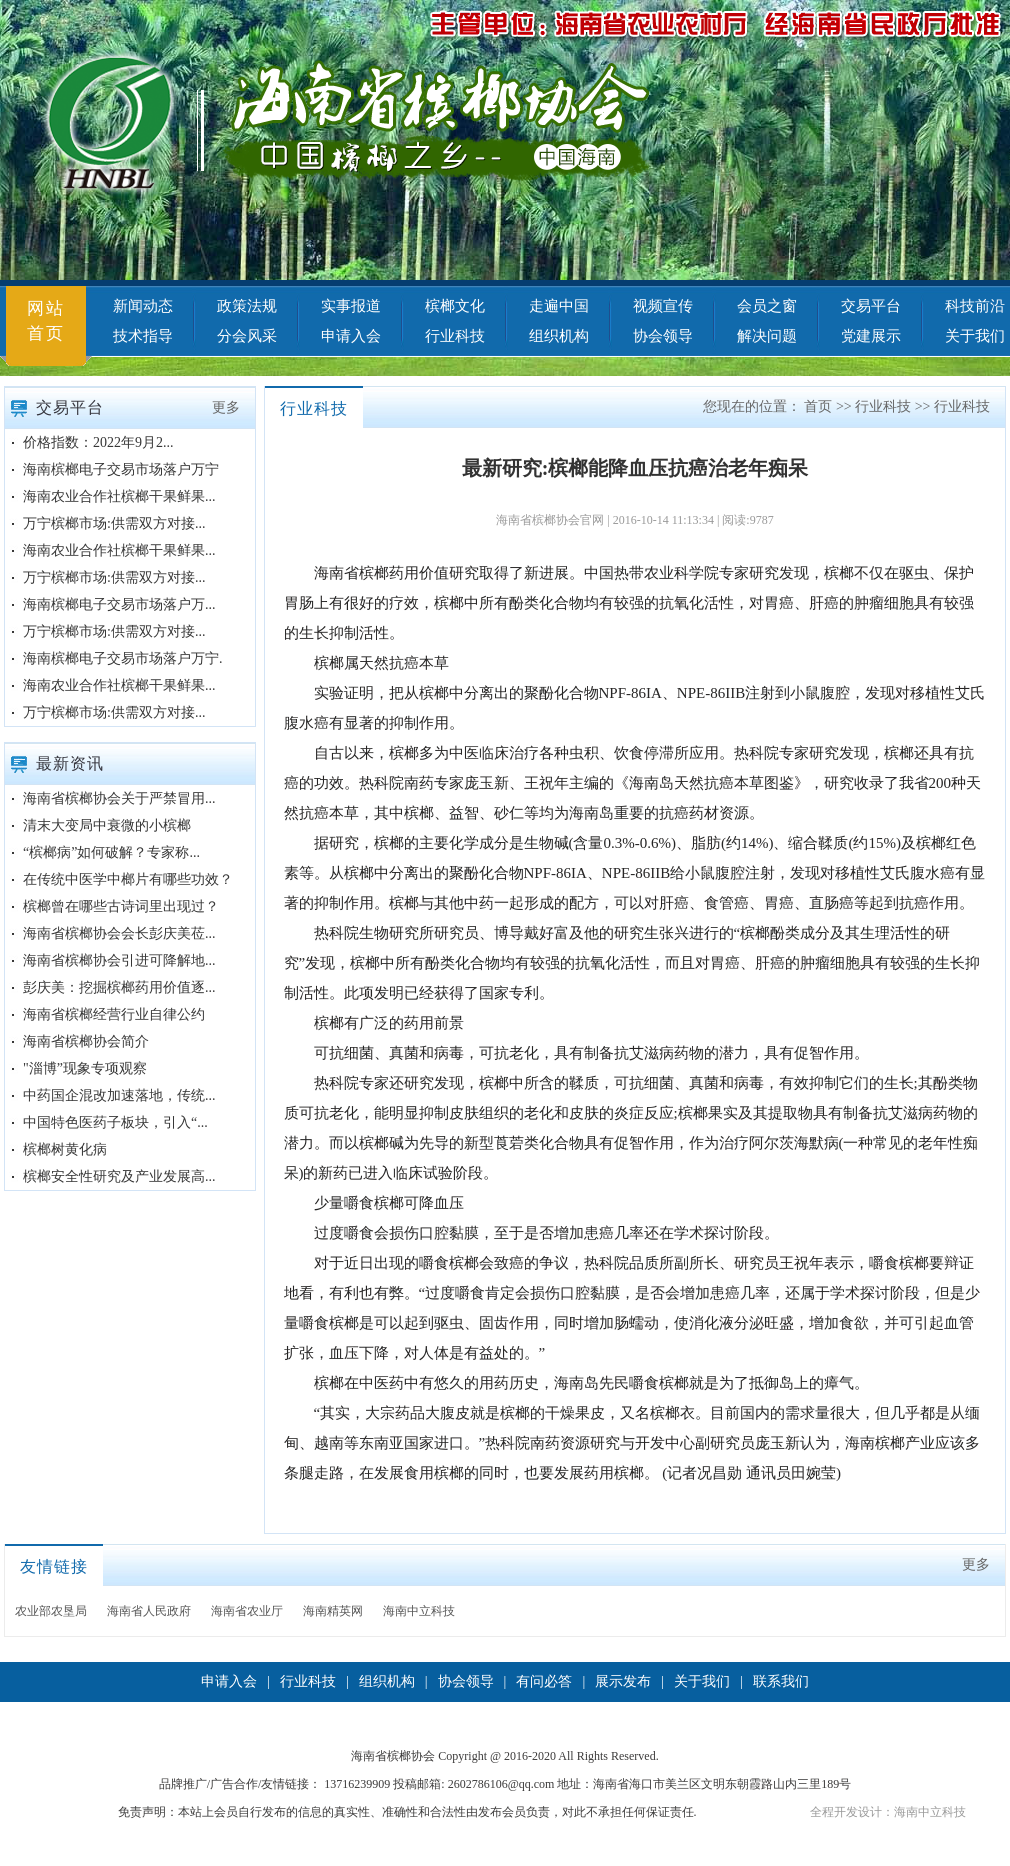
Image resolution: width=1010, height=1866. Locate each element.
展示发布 (623, 1681)
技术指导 (143, 336)
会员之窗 (767, 306)
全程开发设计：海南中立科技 (888, 1812)
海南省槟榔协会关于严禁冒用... (119, 798)
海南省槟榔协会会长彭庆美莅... (119, 933)
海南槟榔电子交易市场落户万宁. (123, 658)
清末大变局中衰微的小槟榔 (107, 825)
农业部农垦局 (51, 1611)
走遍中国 (559, 306)
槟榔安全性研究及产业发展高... (119, 1176)
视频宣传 (663, 306)
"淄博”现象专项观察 (85, 1068)
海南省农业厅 (247, 1611)
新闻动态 (143, 306)
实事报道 (351, 306)
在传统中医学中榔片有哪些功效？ (128, 879)
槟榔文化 (455, 306)
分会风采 (247, 336)
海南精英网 (333, 1611)
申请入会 (351, 336)
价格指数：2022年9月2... (98, 442)
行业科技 (455, 336)
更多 (226, 407)
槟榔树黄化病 (65, 1149)
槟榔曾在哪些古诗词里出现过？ (121, 906)
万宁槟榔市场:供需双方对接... (114, 523)
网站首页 (46, 321)
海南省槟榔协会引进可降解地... (119, 960)
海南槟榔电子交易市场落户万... (119, 604)
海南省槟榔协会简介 (86, 1041)
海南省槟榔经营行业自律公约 (114, 1014)
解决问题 (767, 336)
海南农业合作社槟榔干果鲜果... (119, 496)
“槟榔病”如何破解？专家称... (111, 852)
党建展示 (871, 336)
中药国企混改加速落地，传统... (119, 1095)
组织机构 (559, 336)
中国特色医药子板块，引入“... (115, 1122)
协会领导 (663, 336)
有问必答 (544, 1681)
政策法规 (247, 306)
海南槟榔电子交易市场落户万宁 (121, 469)
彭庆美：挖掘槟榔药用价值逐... (119, 987)
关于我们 (702, 1681)
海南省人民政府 (149, 1611)
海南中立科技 (419, 1611)
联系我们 (781, 1681)
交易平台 (871, 306)
